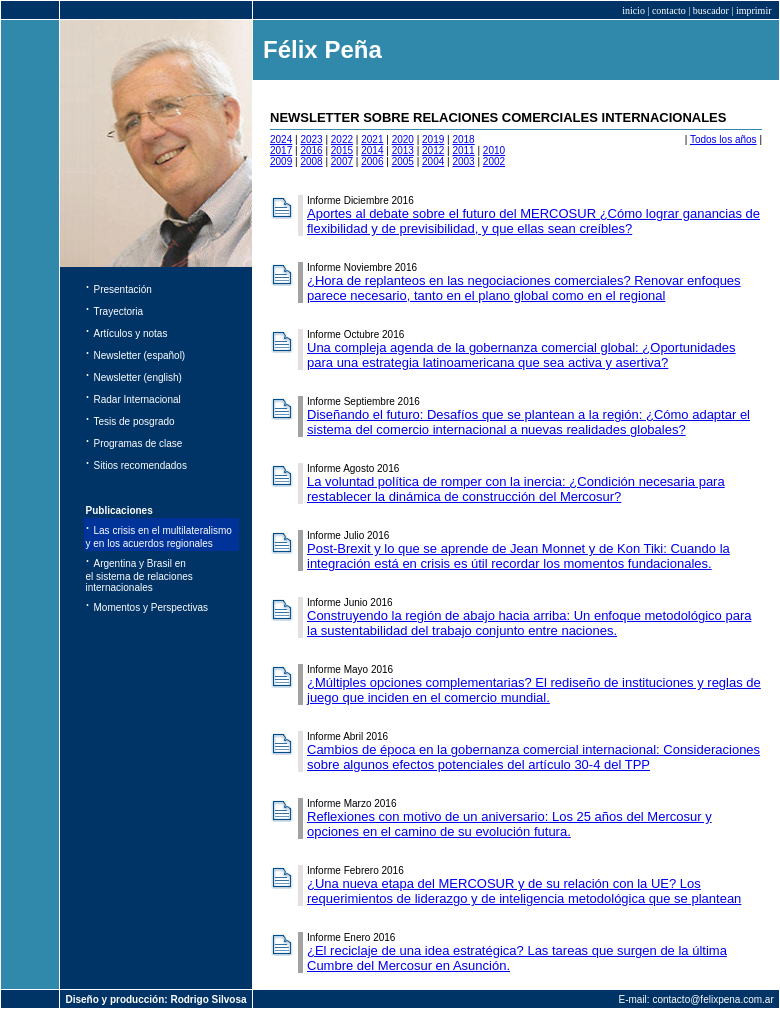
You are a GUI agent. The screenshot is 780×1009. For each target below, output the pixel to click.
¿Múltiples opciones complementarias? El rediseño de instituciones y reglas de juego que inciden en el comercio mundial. (534, 690)
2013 (403, 150)
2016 (311, 150)
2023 (311, 139)
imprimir (754, 10)
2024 (281, 139)
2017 (281, 150)
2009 (281, 161)
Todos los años (723, 139)
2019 (433, 139)
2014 (372, 150)
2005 (403, 161)
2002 (494, 161)
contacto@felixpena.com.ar (712, 999)
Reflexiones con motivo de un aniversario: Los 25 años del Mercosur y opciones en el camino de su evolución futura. (509, 824)
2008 (311, 161)
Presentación (123, 289)
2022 (342, 139)
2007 (342, 161)
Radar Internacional (137, 399)
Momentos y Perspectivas (151, 607)
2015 (342, 150)
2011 (463, 150)
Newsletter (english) (138, 377)
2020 (403, 139)
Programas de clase (138, 443)
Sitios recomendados (140, 465)
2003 (463, 161)
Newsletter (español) (140, 355)
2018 (463, 139)
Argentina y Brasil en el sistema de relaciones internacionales (139, 575)
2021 (372, 139)
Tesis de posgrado (134, 421)
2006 (372, 161)
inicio (633, 10)
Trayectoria (119, 311)
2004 (433, 161)
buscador (711, 10)
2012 (433, 150)
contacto (669, 10)
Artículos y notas (131, 333)
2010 (494, 150)
